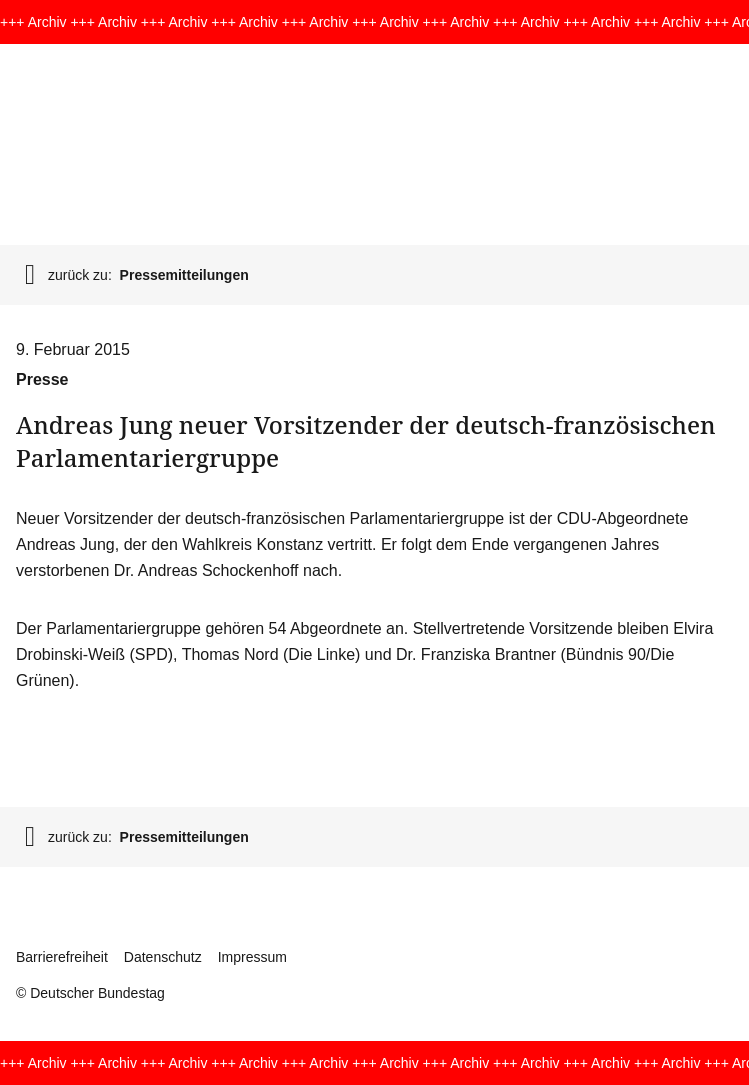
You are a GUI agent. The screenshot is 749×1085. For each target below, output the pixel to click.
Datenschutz (163, 957)
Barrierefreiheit (62, 957)
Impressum (252, 957)
